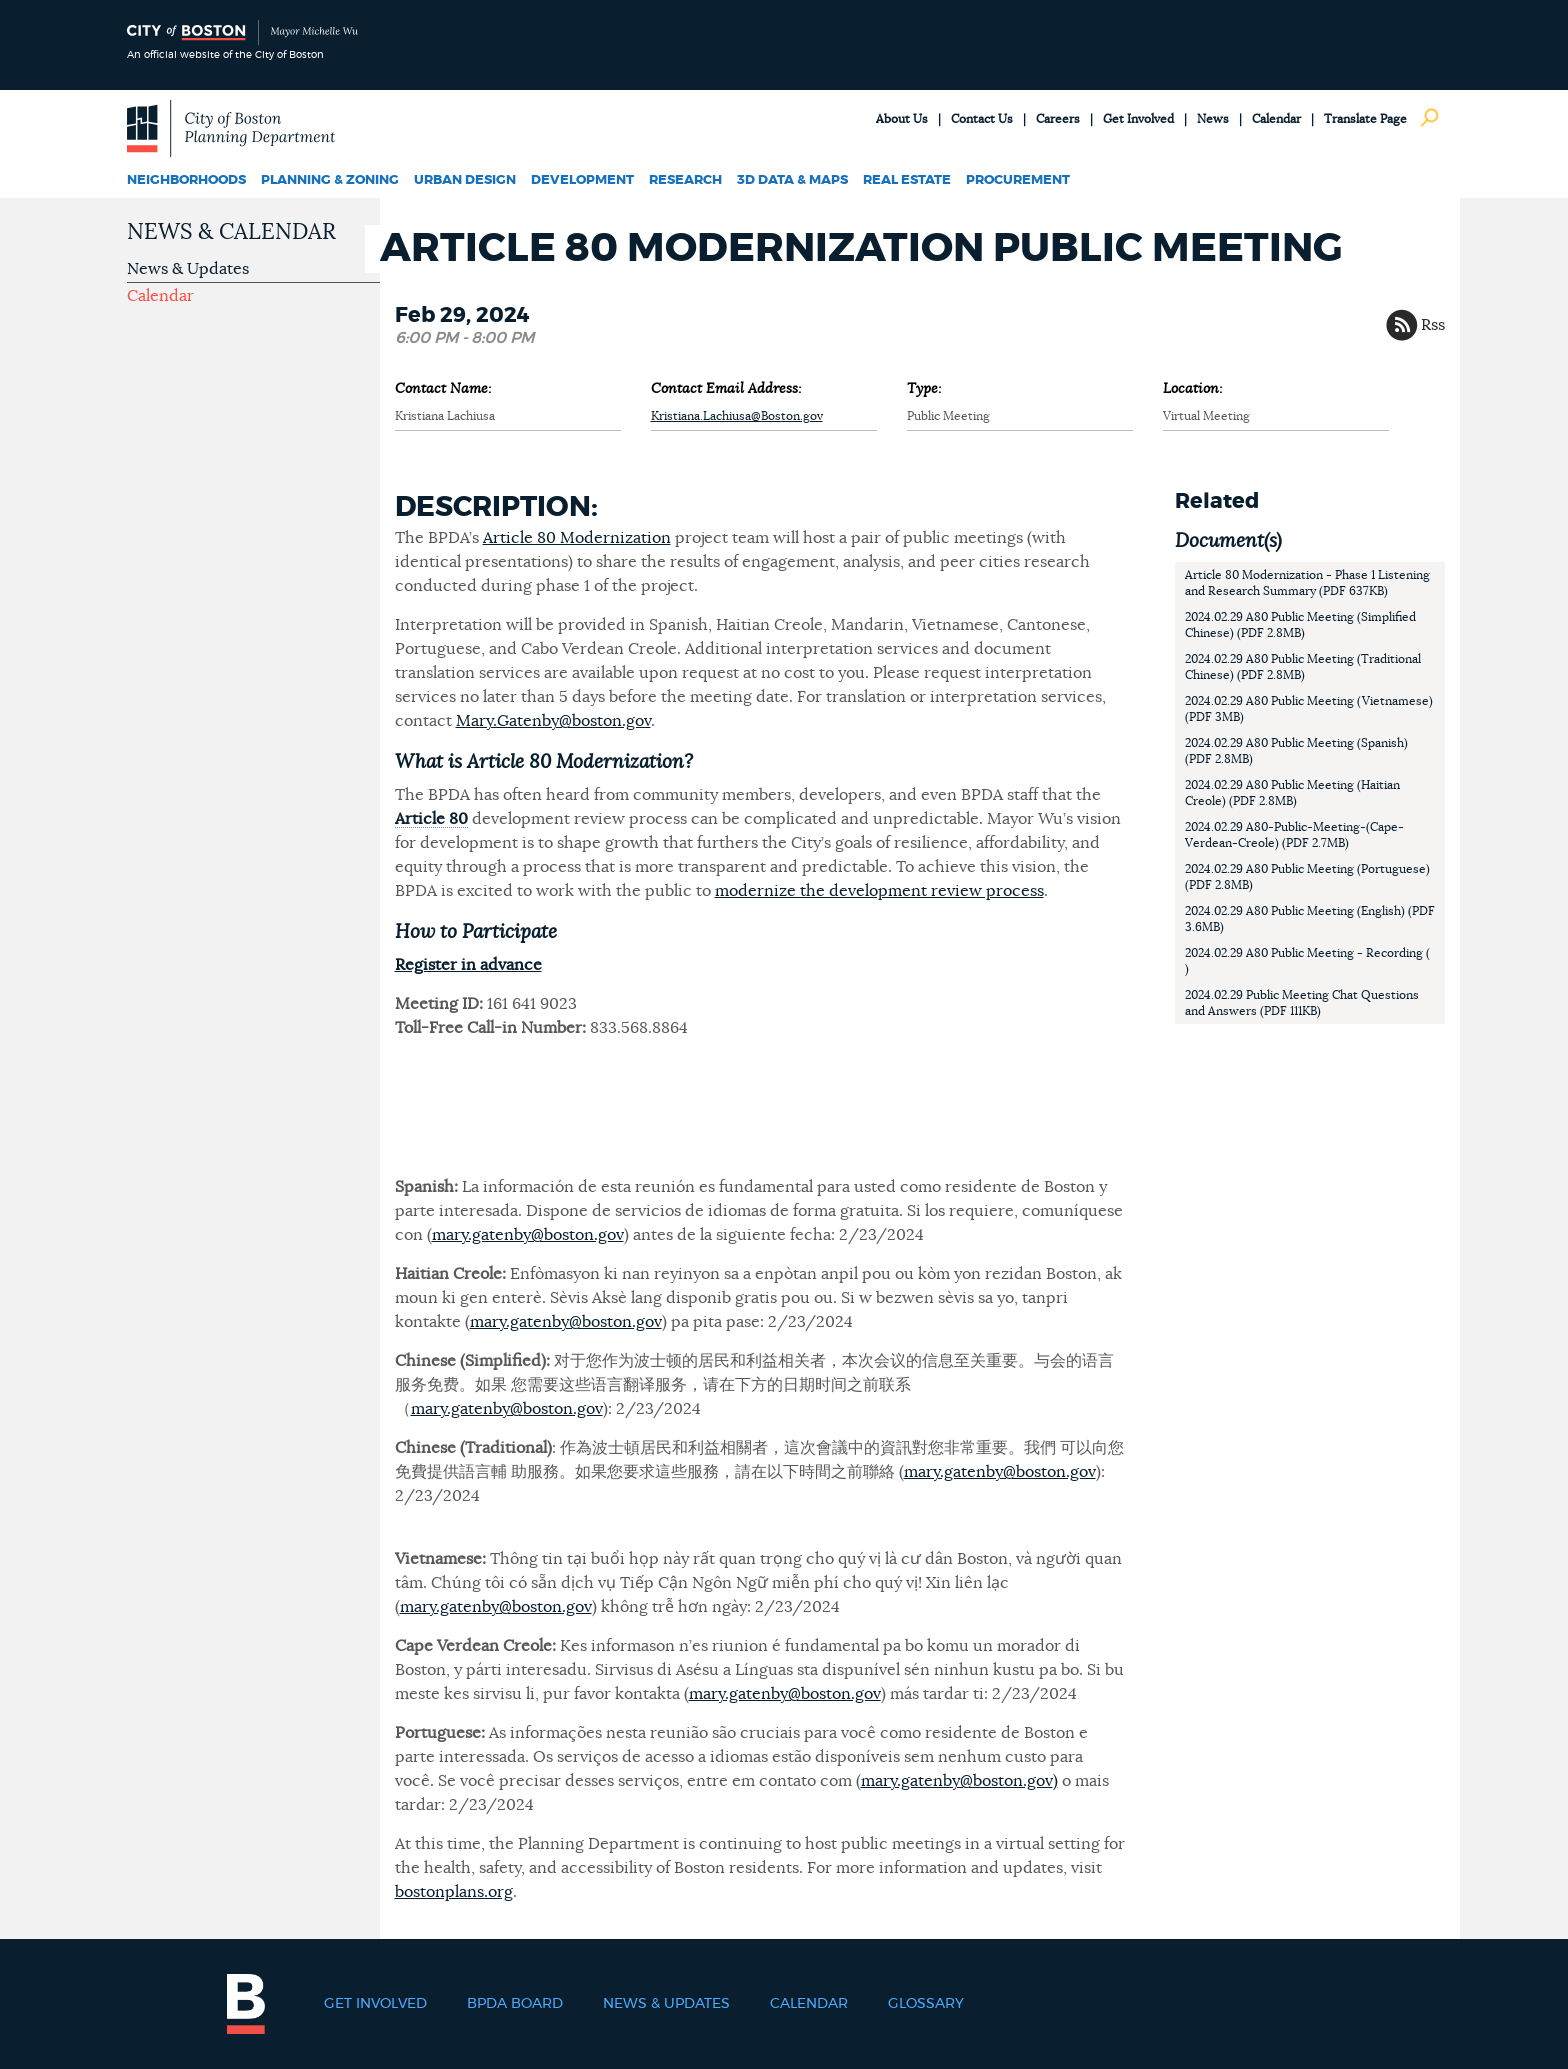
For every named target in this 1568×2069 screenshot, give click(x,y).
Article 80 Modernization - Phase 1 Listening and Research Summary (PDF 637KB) (1307, 583)
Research (685, 180)
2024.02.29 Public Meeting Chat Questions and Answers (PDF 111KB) (1302, 1003)
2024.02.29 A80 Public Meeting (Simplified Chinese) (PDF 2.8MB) (1300, 625)
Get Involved (1138, 119)
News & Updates (188, 269)
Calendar (1276, 119)
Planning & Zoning (330, 180)
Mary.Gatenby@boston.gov (553, 721)
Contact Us (982, 119)
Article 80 (431, 819)
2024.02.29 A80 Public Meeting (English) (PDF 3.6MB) (1310, 919)
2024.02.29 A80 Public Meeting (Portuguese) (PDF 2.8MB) (1307, 877)
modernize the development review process (879, 891)
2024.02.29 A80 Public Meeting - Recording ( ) (1307, 961)
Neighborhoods (186, 180)
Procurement (1018, 180)
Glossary (926, 2004)
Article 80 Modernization (577, 538)
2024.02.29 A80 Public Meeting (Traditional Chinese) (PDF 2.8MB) (1303, 667)
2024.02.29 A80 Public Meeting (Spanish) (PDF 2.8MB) (1296, 751)
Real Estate (907, 180)
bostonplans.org (454, 1892)
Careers (1058, 119)
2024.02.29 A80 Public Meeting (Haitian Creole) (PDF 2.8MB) (1292, 793)
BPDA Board (515, 2004)
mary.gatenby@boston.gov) (959, 1781)
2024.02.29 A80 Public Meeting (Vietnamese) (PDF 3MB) (1309, 709)
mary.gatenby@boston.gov (528, 1235)
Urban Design (465, 180)
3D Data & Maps (792, 180)
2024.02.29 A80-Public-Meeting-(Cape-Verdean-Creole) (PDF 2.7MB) (1294, 835)
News (1213, 119)
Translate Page (1365, 119)
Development (582, 180)
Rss (1433, 325)
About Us (902, 119)
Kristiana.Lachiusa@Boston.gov (737, 416)
